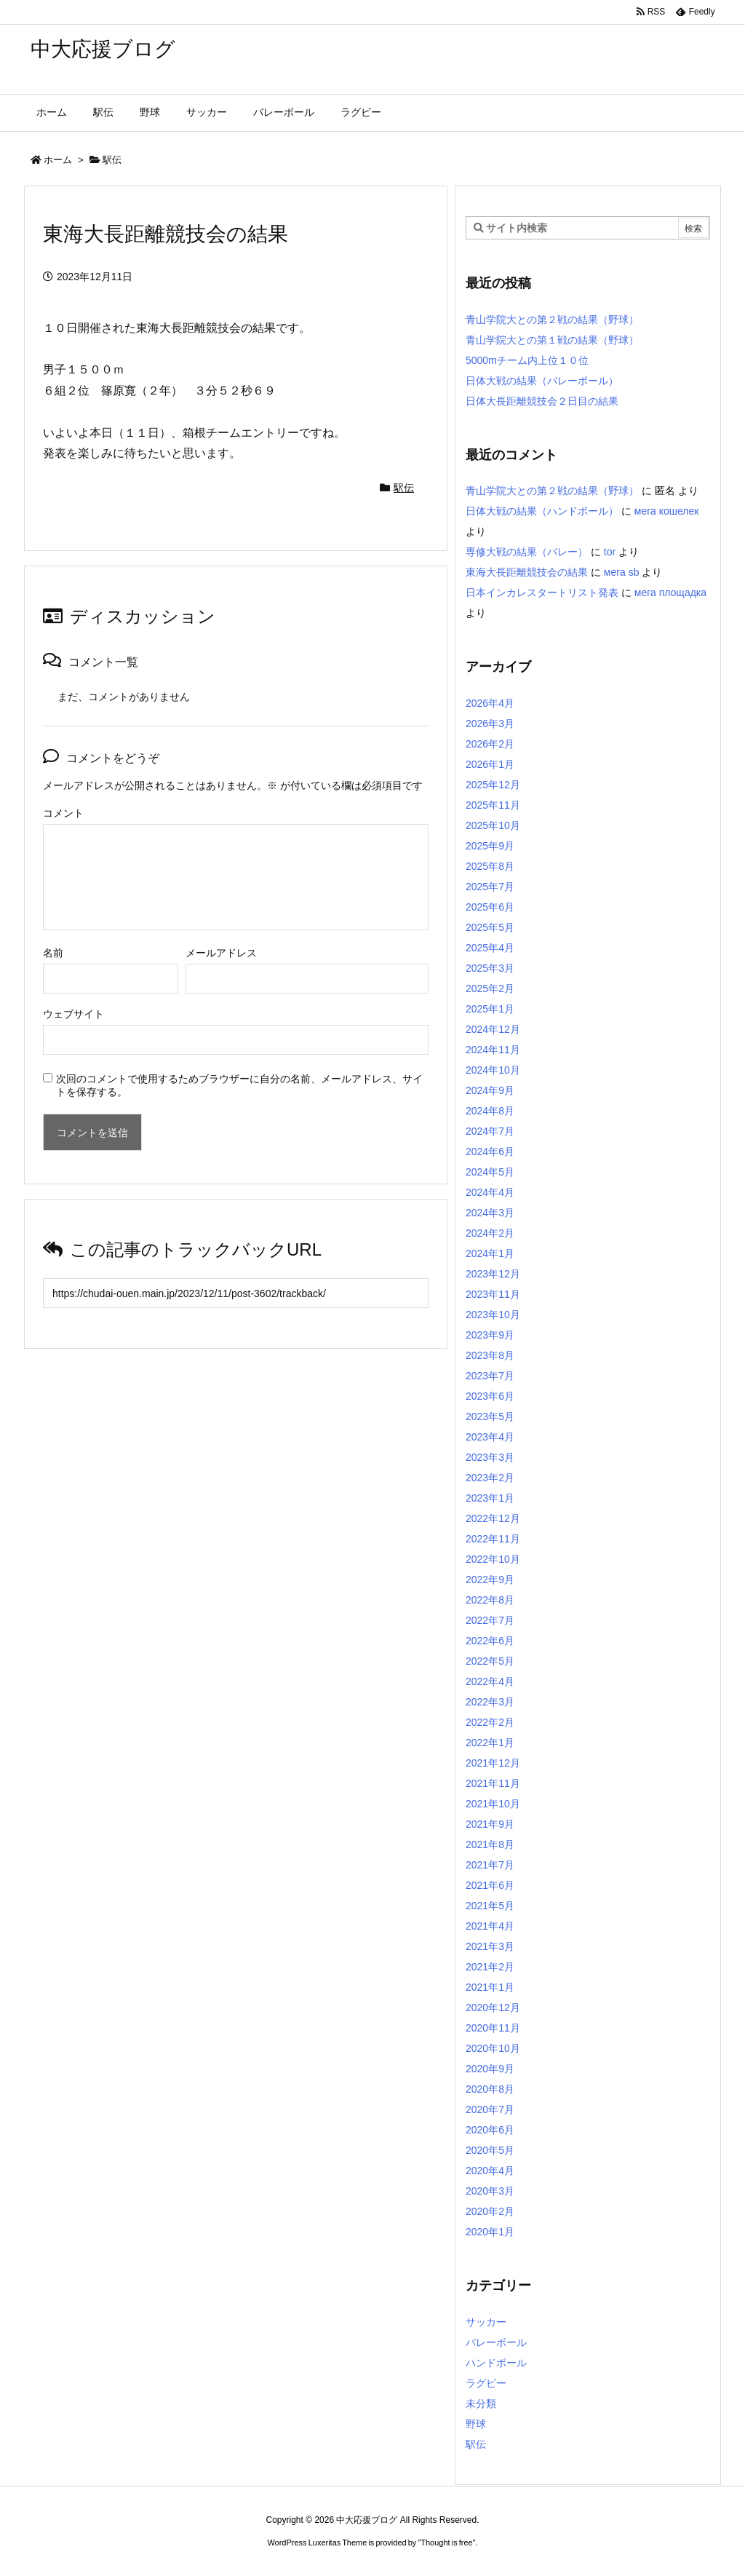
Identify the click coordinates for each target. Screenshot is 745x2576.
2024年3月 (490, 1212)
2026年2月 (490, 744)
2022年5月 (490, 1661)
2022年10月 (493, 1559)
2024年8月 (490, 1111)
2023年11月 (493, 1294)
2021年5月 (490, 1905)
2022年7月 (490, 1620)
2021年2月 (490, 1967)
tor (609, 552)
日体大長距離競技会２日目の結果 (542, 401)
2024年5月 (490, 1172)
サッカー (486, 2322)
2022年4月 (490, 1681)
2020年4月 (490, 2170)
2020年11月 (493, 2028)
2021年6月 (490, 1885)
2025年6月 (490, 907)
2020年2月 (490, 2211)
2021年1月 (490, 1987)
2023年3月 (490, 1457)
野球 (476, 2424)
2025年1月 (490, 1009)
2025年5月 (490, 927)
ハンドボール (496, 2363)
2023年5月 (490, 1416)
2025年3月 (490, 968)
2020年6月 (490, 2130)
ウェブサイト (73, 1014)
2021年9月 (490, 1824)
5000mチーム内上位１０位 (527, 360)
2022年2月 (490, 1722)
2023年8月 (490, 1355)
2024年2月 (490, 1233)
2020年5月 (490, 2150)
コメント (63, 813)
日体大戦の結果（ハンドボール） (542, 511)
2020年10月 (493, 2048)
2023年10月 (493, 1314)
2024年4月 (490, 1192)
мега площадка (670, 592)
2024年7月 (490, 1131)
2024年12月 (493, 1029)
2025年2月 (490, 988)
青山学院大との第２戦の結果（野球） (552, 319)
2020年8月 (490, 2089)
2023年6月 (490, 1396)
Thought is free (446, 2542)
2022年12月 (493, 1518)
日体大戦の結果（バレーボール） (542, 381)
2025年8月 (490, 866)
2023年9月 (490, 1335)
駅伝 (112, 159)
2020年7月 (490, 2109)
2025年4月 (490, 948)
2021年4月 (490, 1926)
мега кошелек (666, 511)
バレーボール (496, 2342)
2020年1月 (490, 2232)
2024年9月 (490, 1090)
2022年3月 (490, 1702)
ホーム (58, 159)
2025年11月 (493, 805)
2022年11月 (493, 1539)
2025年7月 (490, 886)
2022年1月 (490, 1742)
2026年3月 (490, 723)
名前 (53, 953)
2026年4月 (490, 703)
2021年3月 (490, 1946)
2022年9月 (490, 1579)
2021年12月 (493, 1763)
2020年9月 (490, 2068)
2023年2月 (490, 1477)
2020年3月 (490, 2191)
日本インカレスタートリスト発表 (542, 592)
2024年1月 (490, 1253)
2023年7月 (490, 1376)
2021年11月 (493, 1783)
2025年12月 (493, 784)
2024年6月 (490, 1151)
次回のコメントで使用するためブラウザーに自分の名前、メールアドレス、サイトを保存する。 (239, 1085)
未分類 (481, 2403)
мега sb (622, 572)
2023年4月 (490, 1437)
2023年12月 (493, 1274)
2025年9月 (490, 846)
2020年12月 (493, 2007)
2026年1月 (490, 764)
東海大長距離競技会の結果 (527, 572)
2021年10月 (493, 1804)
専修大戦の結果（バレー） (527, 552)
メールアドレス (221, 953)
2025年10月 (493, 825)
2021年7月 (490, 1865)
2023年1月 (490, 1498)
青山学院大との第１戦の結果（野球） (552, 340)
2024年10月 (493, 1070)
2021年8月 (490, 1844)
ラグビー (486, 2383)
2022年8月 (490, 1600)
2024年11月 (493, 1049)
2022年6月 (490, 1640)
